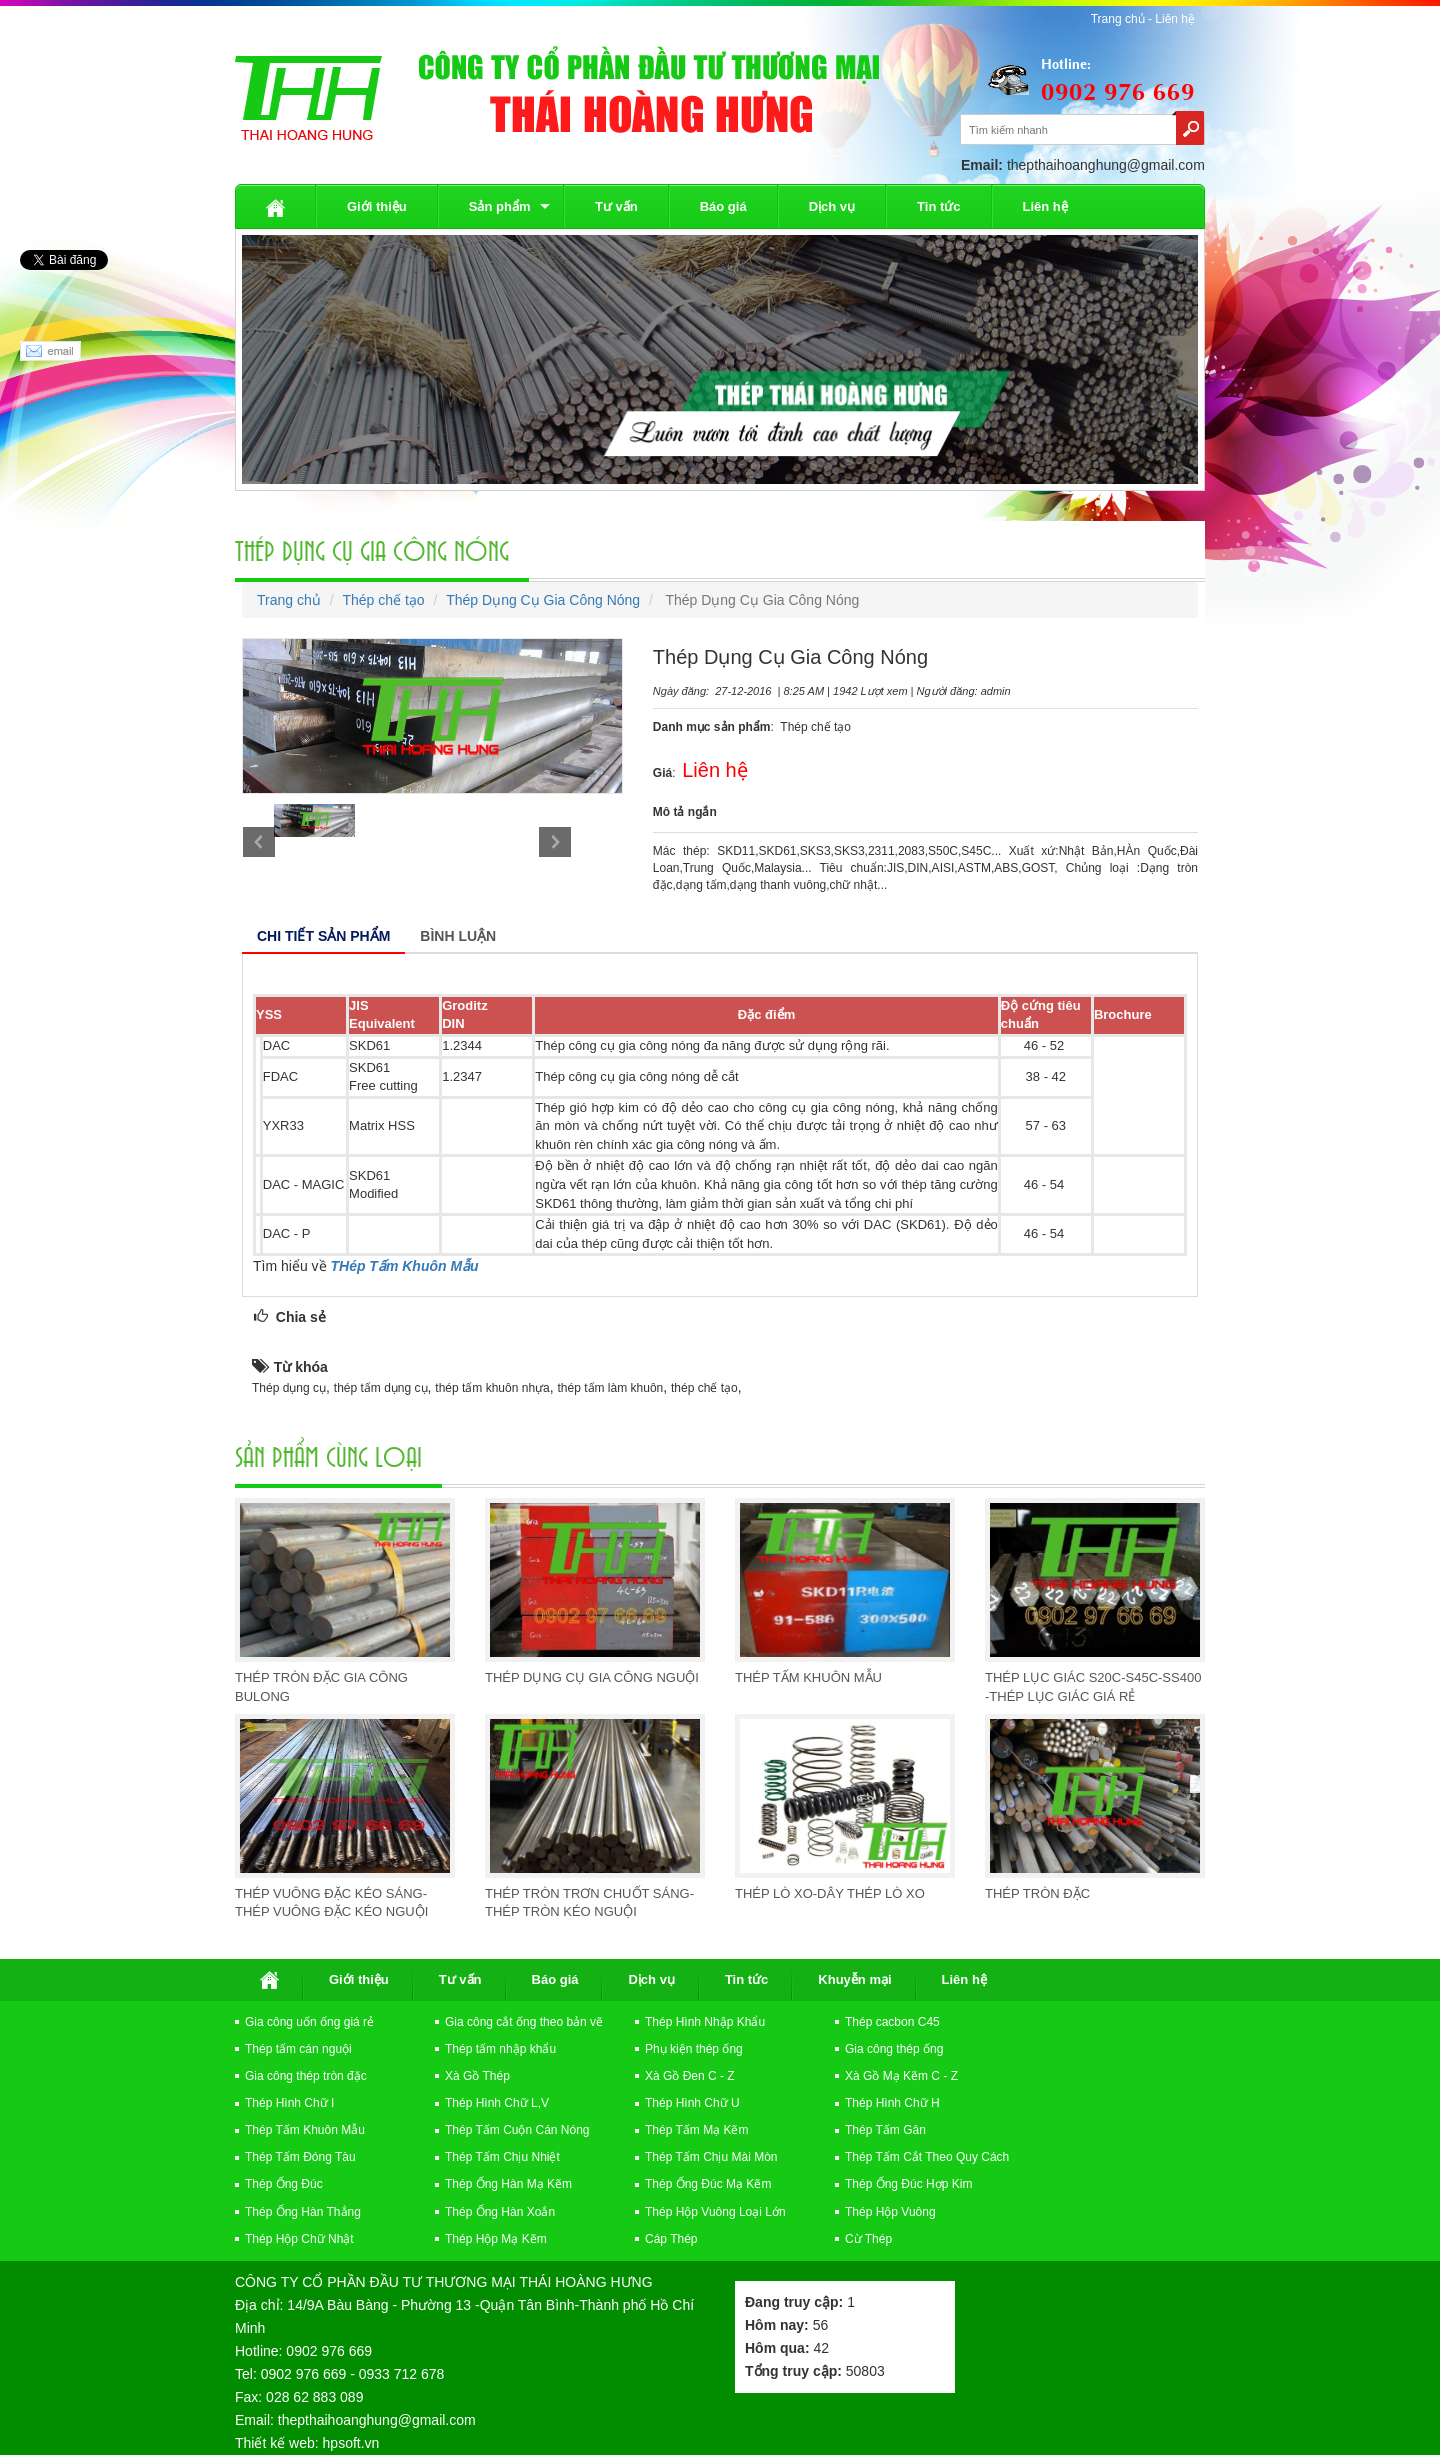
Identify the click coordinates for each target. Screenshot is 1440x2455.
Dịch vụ (832, 206)
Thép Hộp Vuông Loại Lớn (715, 2212)
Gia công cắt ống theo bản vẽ (524, 2022)
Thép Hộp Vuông (890, 2212)
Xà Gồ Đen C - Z (690, 2076)
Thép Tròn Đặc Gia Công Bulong (321, 1687)
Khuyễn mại (854, 1979)
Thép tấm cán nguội (298, 2049)
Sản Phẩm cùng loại (328, 1455)
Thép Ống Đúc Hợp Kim (908, 2184)
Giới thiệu (377, 206)
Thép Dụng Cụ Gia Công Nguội (592, 1677)
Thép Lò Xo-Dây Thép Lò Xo (830, 1893)
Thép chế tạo (383, 600)
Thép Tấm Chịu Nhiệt (502, 2157)
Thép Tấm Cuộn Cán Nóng (517, 2130)
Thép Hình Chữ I (289, 2103)
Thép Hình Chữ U (692, 2103)
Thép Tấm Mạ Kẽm (696, 2130)
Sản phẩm (500, 206)
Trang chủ (289, 600)
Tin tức (938, 206)
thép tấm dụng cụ (381, 1388)
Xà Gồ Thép (477, 2076)
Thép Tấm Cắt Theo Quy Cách (927, 2157)
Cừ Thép (868, 2239)
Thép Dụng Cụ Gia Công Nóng (372, 549)
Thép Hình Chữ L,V (497, 2103)
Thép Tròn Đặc (1037, 1893)
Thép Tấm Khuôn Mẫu (808, 1677)
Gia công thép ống (894, 2049)
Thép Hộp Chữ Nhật (299, 2239)
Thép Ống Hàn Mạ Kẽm (508, 2184)
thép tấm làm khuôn (611, 1388)
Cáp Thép (671, 2239)
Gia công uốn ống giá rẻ (309, 2022)
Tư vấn (616, 206)
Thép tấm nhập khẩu (500, 2049)
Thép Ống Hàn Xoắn (500, 2212)
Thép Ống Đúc (284, 2184)
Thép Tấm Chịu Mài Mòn (711, 2157)
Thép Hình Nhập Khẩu (705, 2022)
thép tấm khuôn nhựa (492, 1388)
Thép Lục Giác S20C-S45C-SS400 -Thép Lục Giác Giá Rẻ (1093, 1687)
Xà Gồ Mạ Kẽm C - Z (901, 2076)
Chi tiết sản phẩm (323, 936)
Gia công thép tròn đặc (306, 2076)
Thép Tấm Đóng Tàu (300, 2157)
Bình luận (458, 936)
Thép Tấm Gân (885, 2130)
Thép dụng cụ (289, 1388)
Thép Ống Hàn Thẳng (303, 2212)
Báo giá (723, 206)
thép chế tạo (704, 1388)
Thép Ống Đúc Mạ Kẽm (708, 2184)
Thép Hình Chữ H (892, 2103)
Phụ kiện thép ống (694, 2049)
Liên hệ (1175, 19)
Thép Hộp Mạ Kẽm (496, 2239)
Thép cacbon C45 (892, 2022)
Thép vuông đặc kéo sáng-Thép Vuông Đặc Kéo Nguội (331, 1903)
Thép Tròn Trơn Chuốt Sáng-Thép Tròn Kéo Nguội (589, 1903)
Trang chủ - (1123, 19)
